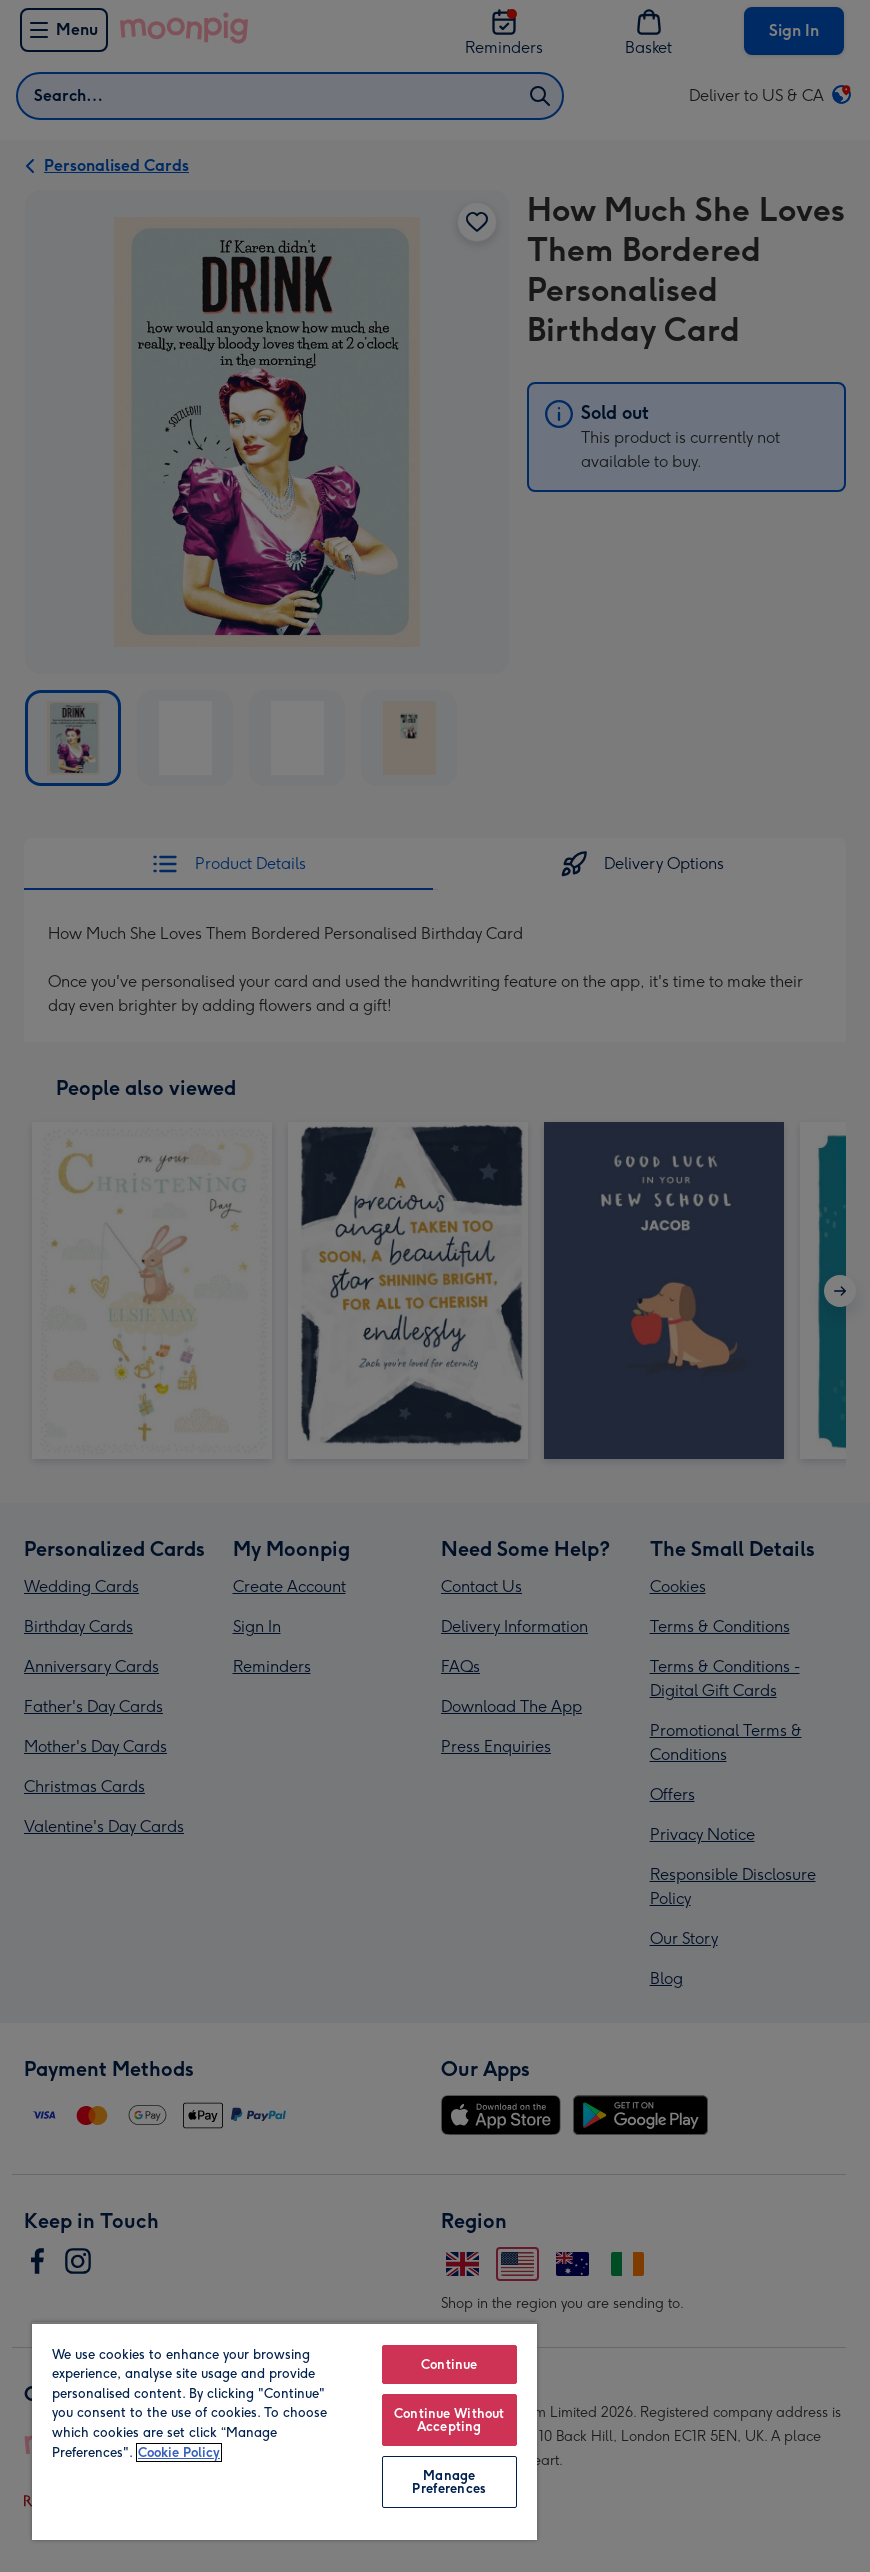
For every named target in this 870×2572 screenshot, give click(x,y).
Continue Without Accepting (449, 2420)
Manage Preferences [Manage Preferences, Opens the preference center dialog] (448, 2482)
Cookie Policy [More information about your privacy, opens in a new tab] (179, 2452)
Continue (449, 2364)
